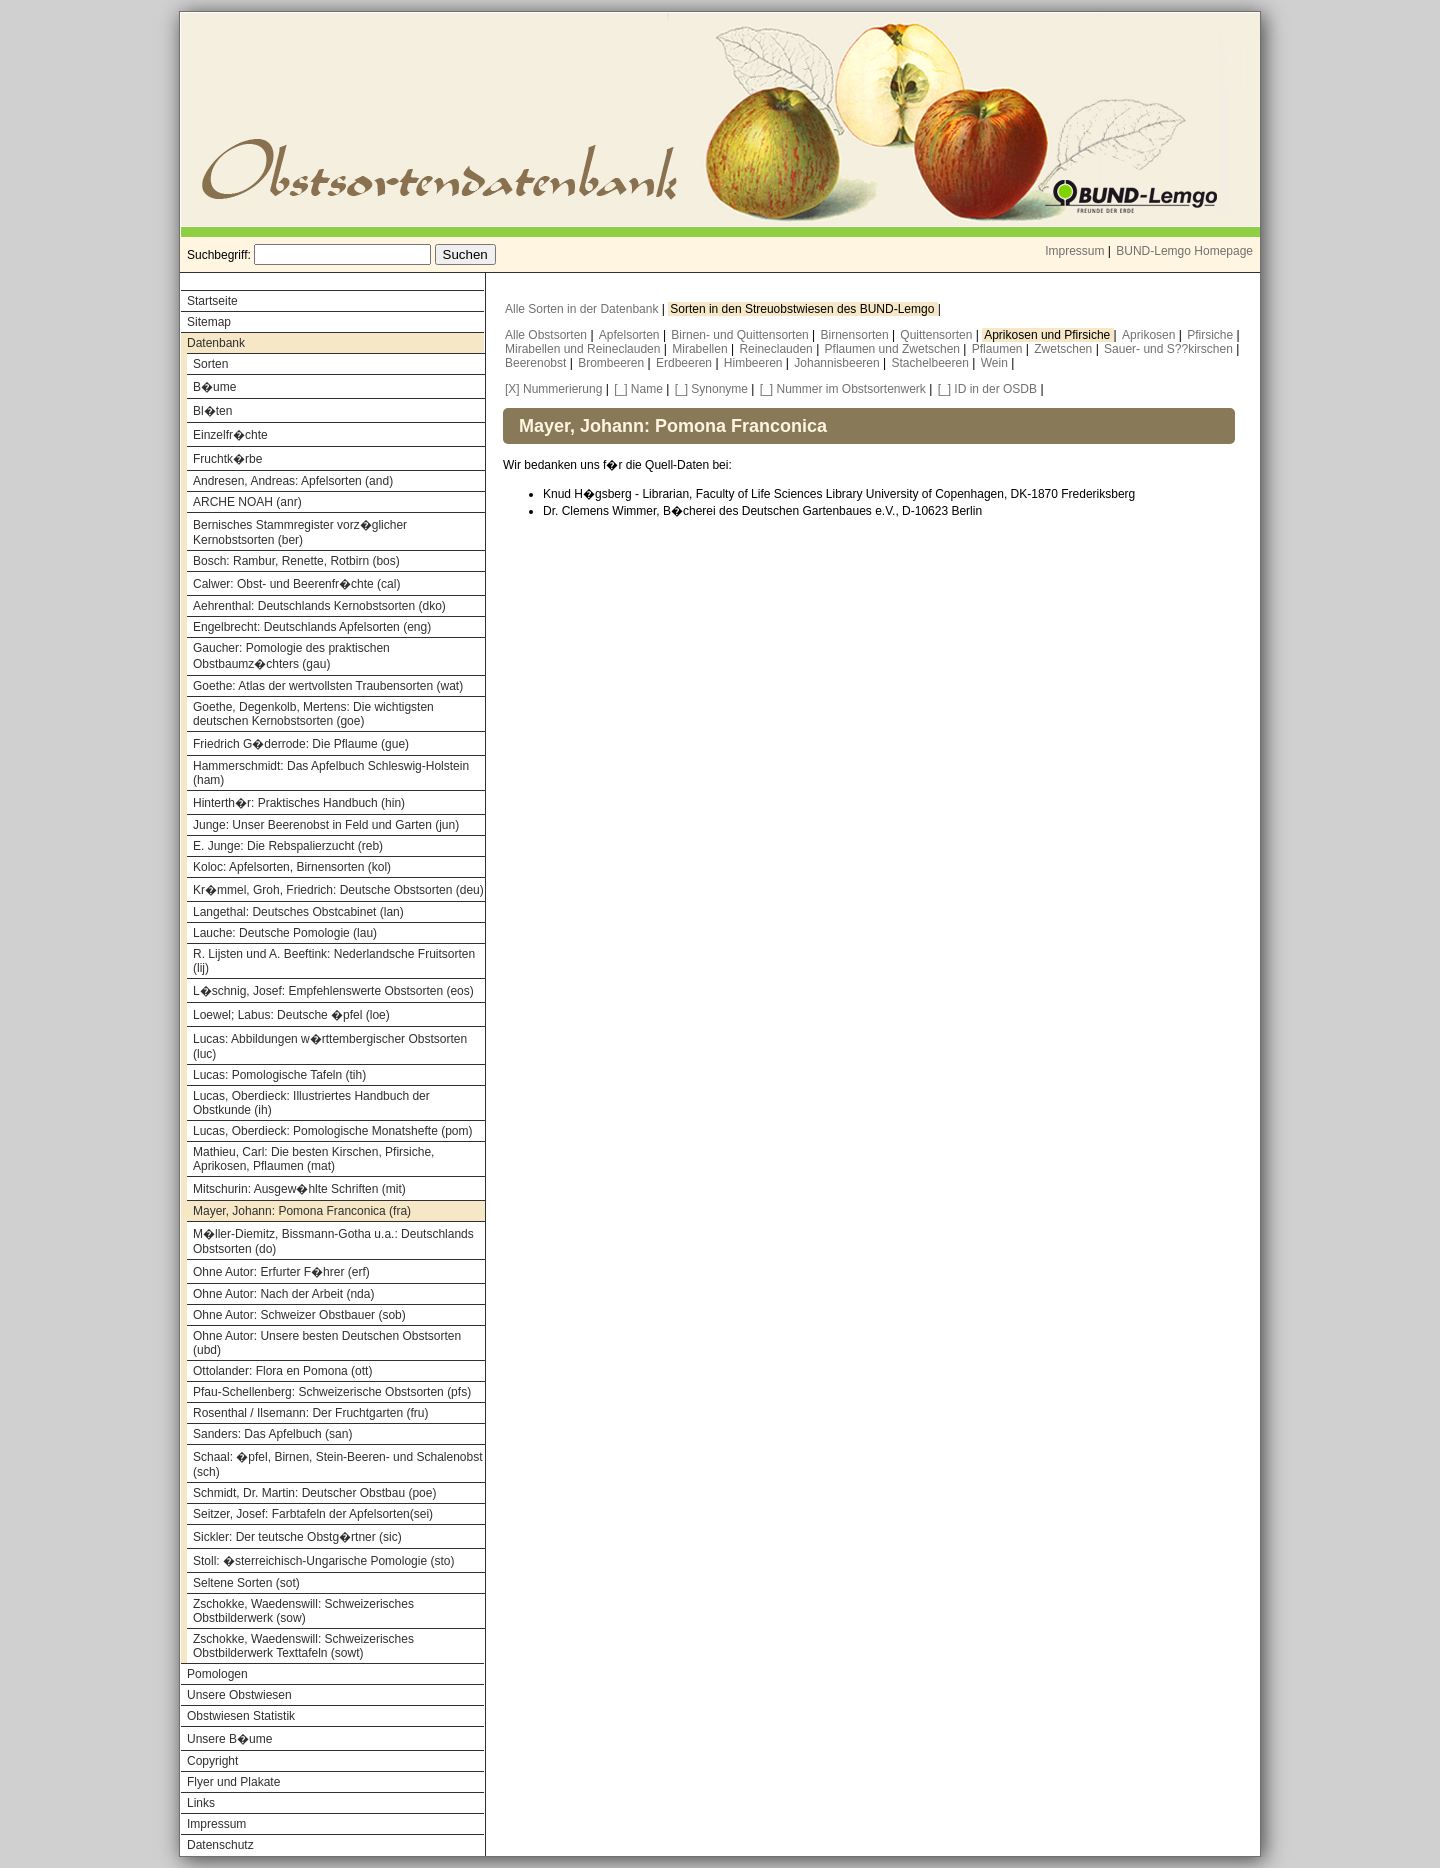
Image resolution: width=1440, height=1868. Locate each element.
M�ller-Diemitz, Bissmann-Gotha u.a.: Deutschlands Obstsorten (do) (333, 1241)
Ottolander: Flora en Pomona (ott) (282, 1371)
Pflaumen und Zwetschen (894, 349)
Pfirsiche (1211, 335)
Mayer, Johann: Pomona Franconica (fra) (302, 1211)
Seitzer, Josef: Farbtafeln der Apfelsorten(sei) (313, 1514)
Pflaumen (999, 349)
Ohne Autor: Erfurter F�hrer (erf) (281, 1272)
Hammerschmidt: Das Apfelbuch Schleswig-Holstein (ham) (331, 773)
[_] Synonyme (711, 389)
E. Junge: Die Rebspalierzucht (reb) (288, 846)
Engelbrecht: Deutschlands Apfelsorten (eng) (312, 627)
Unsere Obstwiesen (239, 1695)
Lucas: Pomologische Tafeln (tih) (279, 1075)
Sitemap (209, 322)
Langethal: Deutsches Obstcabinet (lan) (298, 912)
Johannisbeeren (838, 363)
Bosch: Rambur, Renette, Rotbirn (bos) (296, 561)
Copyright (212, 1761)
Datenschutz (220, 1845)
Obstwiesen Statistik (241, 1716)
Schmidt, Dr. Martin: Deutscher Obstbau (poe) (314, 1493)
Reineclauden (777, 349)
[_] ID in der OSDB (987, 389)
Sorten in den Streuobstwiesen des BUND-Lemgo (803, 309)
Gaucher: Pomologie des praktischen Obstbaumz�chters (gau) (291, 656)
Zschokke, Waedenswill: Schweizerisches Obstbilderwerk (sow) (303, 1611)
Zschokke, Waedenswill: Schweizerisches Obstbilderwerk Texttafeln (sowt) (303, 1646)
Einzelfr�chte (230, 435)
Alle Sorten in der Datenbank (583, 309)
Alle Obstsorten (547, 335)
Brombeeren (612, 363)
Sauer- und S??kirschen (1170, 349)
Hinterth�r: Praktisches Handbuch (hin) (299, 803)
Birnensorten (856, 335)
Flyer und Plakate (233, 1782)
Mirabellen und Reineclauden (584, 349)
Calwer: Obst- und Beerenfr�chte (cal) (296, 584)
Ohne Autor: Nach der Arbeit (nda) (283, 1294)
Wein (996, 363)
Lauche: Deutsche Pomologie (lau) (285, 933)
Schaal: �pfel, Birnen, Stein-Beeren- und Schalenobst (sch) (338, 1464)
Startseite (212, 301)
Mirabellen (701, 349)
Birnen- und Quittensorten (741, 335)
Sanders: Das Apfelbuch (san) (272, 1434)
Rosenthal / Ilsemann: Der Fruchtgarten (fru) (310, 1413)
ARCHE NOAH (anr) (247, 502)
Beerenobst (537, 363)
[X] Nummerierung (553, 389)
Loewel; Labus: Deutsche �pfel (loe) (291, 1015)
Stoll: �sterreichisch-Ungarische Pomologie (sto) (323, 1561)
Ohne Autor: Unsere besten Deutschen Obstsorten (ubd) (327, 1343)
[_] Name (638, 389)
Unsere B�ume (229, 1739)
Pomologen (217, 1674)
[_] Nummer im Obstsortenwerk (843, 389)
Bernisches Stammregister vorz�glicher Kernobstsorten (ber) (300, 532)
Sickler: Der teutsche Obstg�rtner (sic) (297, 1537)
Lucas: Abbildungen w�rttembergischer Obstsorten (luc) (330, 1046)
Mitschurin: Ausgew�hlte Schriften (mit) (299, 1189)
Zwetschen (1064, 349)
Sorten (210, 364)
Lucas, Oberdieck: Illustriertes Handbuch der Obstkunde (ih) (311, 1103)
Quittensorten (937, 335)
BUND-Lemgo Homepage (1184, 251)
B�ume (214, 387)
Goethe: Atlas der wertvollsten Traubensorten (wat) (328, 686)
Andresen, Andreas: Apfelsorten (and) (293, 481)
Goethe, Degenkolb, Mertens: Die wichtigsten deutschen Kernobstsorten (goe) (313, 714)
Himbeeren (755, 363)
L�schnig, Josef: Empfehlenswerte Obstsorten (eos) (333, 991)
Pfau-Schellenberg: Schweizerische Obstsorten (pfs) (332, 1392)
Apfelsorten (631, 335)
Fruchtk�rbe (227, 459)
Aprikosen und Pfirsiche (1048, 335)
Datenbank (216, 343)
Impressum (1074, 251)
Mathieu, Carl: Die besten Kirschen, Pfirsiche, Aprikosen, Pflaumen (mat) (313, 1159)
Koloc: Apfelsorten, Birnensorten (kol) (292, 867)
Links (201, 1803)
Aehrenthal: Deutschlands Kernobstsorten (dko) (319, 606)
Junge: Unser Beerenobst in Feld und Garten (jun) (326, 825)
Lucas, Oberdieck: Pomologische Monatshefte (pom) (332, 1131)
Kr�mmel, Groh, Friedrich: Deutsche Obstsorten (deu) (338, 890)
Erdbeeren (685, 363)
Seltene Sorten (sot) (246, 1583)
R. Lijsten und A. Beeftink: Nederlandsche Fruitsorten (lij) (334, 961)
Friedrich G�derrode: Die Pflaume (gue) (301, 744)
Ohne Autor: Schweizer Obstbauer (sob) (299, 1315)
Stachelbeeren (932, 363)
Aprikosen (1150, 335)
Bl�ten (212, 411)
